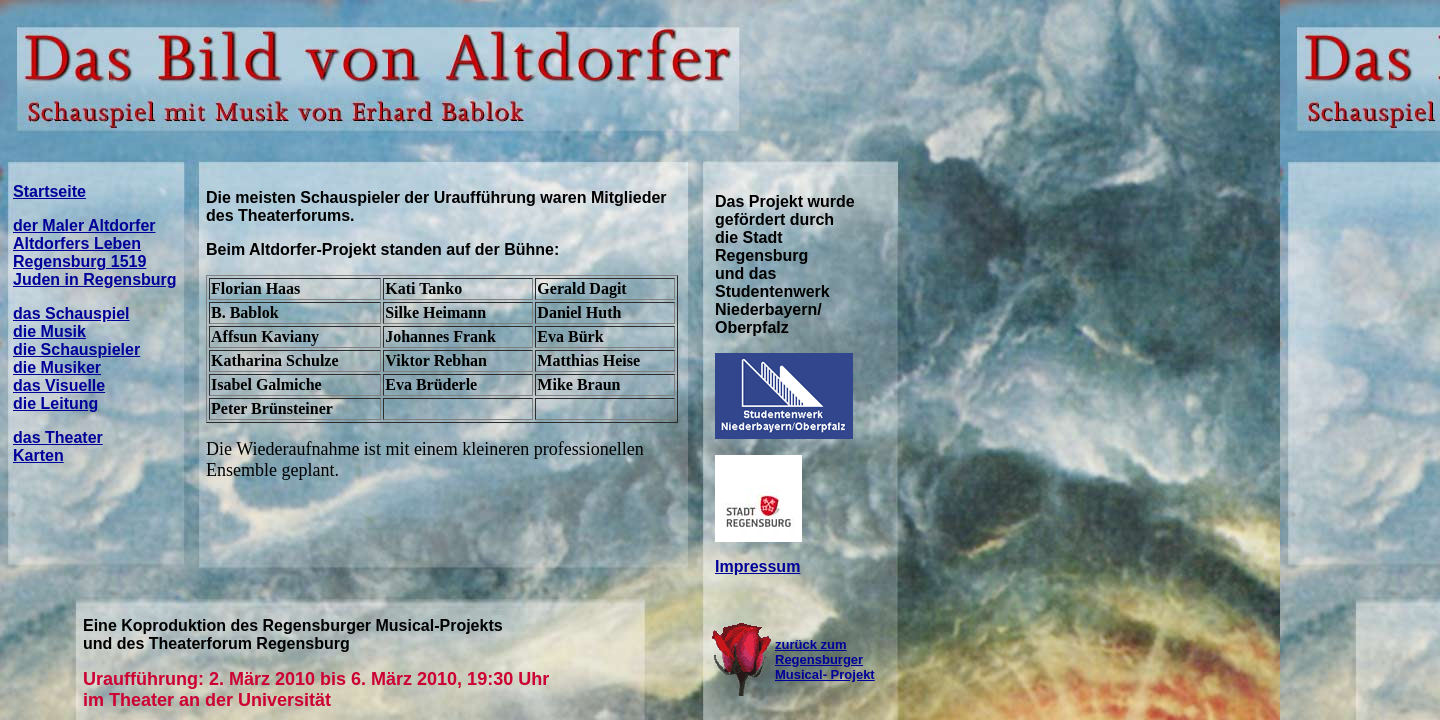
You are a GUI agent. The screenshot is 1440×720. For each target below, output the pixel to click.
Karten (38, 455)
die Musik (49, 331)
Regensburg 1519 (79, 261)
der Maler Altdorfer (84, 225)
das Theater (58, 437)
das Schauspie (69, 313)
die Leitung (55, 403)
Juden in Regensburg (95, 279)
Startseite (49, 191)
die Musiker (57, 367)
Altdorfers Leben (77, 243)
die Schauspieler (76, 349)
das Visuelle (59, 385)
